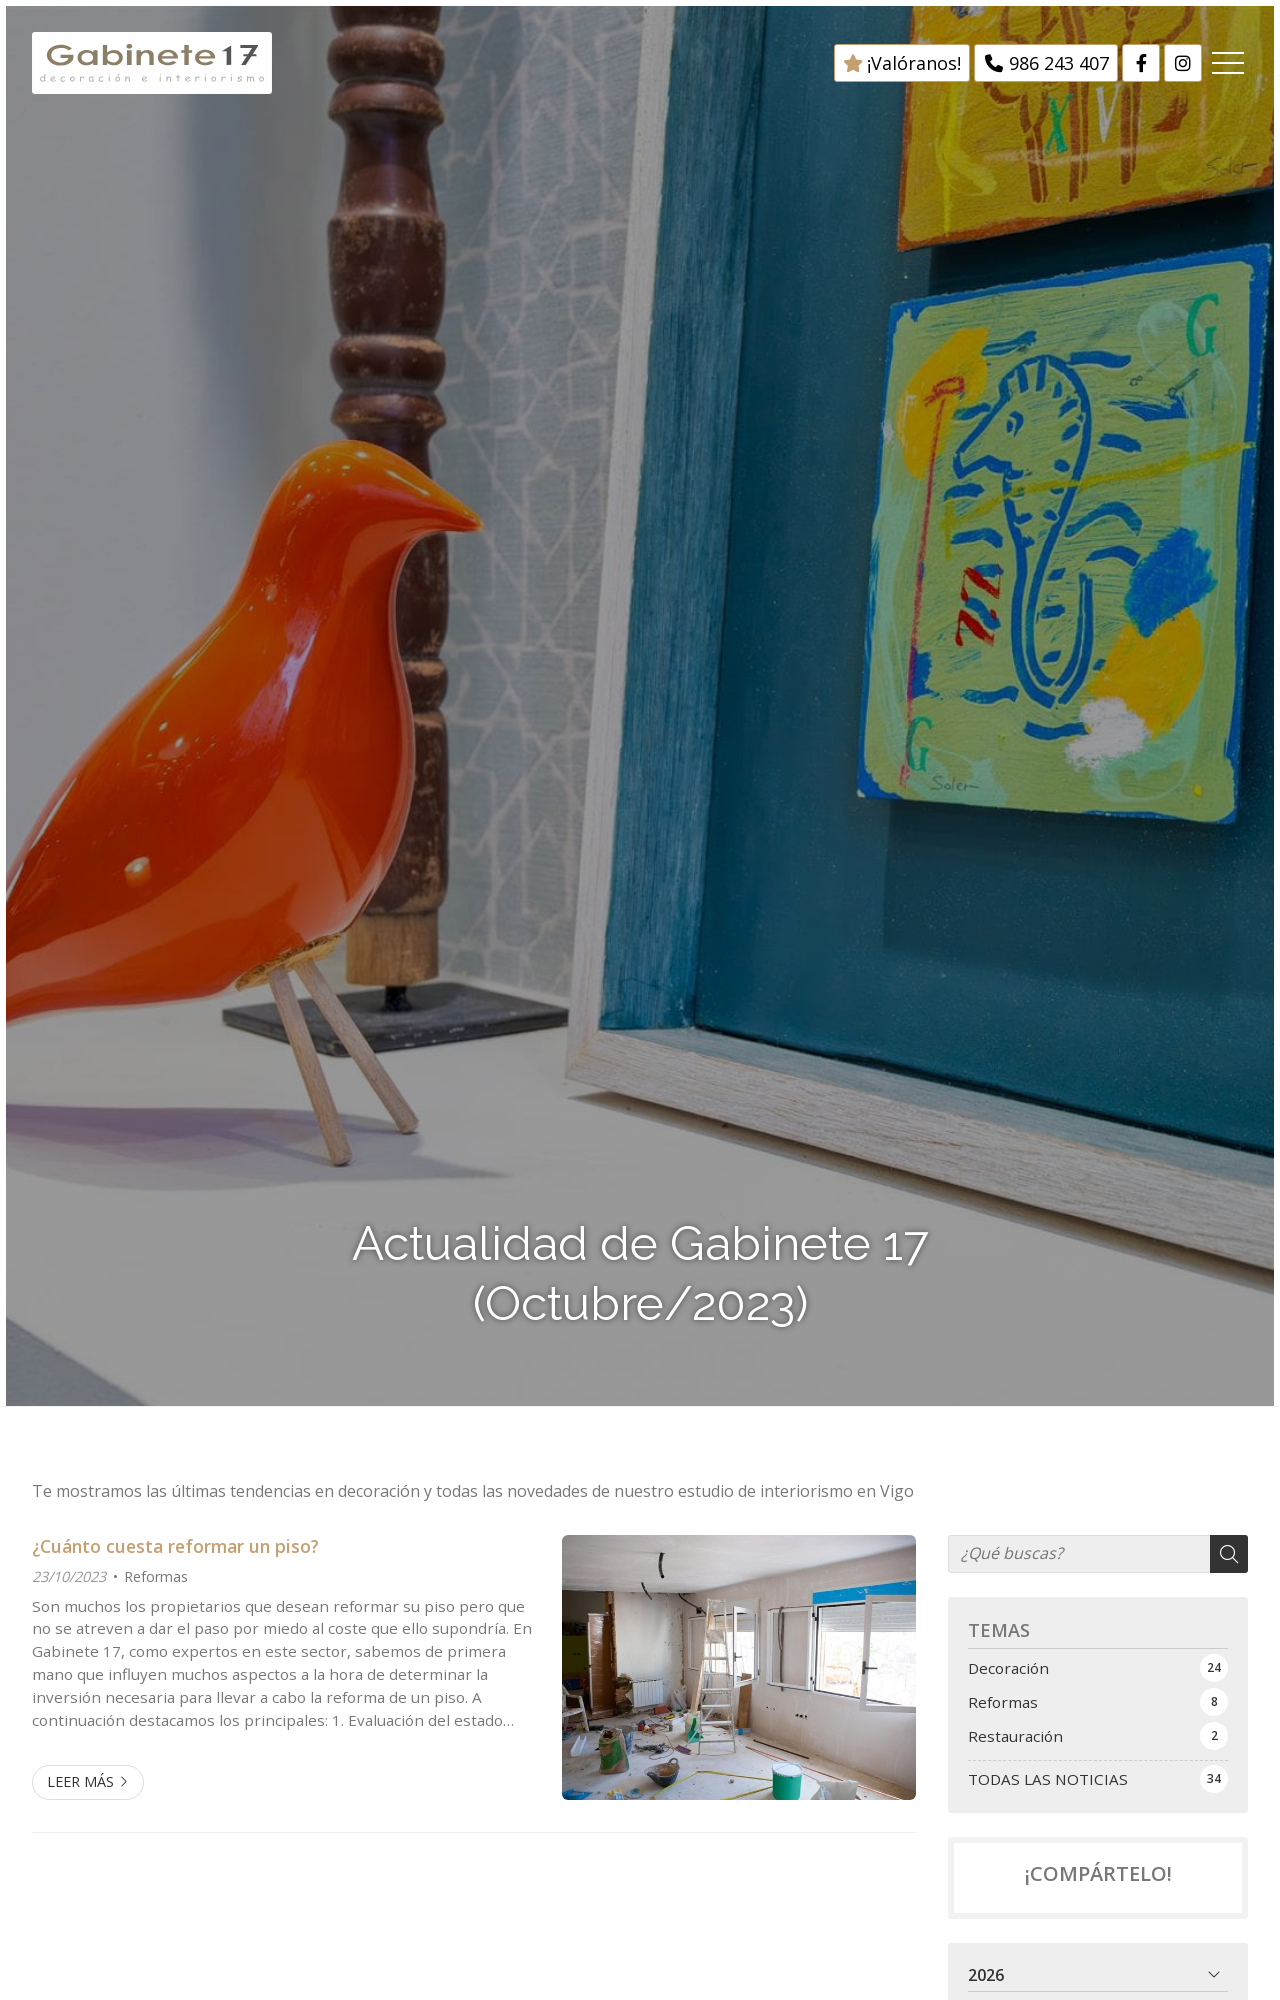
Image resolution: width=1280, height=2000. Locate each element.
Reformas (156, 1576)
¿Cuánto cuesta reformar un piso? (175, 1546)
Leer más (80, 1781)
